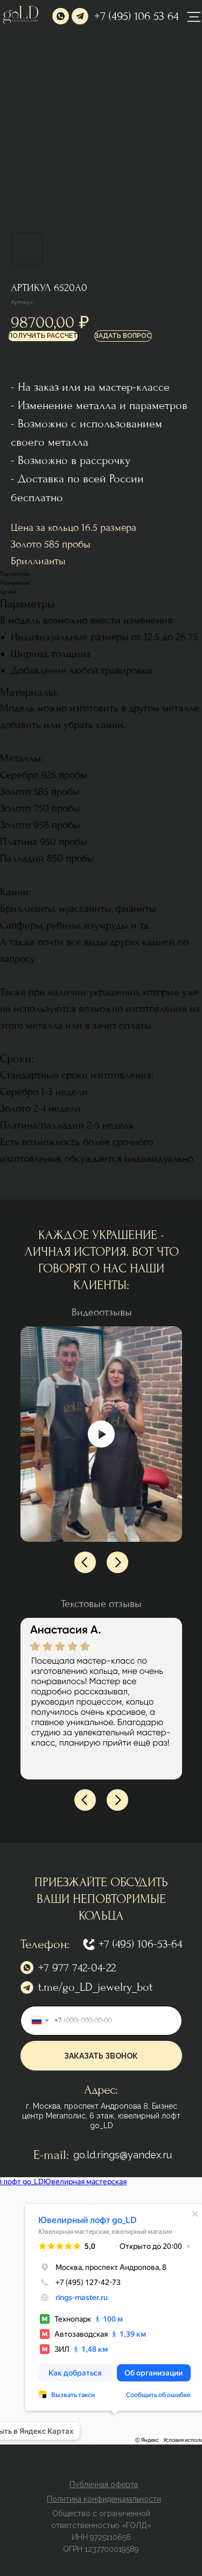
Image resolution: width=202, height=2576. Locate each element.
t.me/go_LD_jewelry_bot (95, 1987)
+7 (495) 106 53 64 (136, 16)
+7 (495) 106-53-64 (140, 1943)
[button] (43, 336)
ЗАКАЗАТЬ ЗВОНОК (101, 2056)
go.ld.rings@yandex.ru (122, 2154)
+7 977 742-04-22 (77, 1967)
